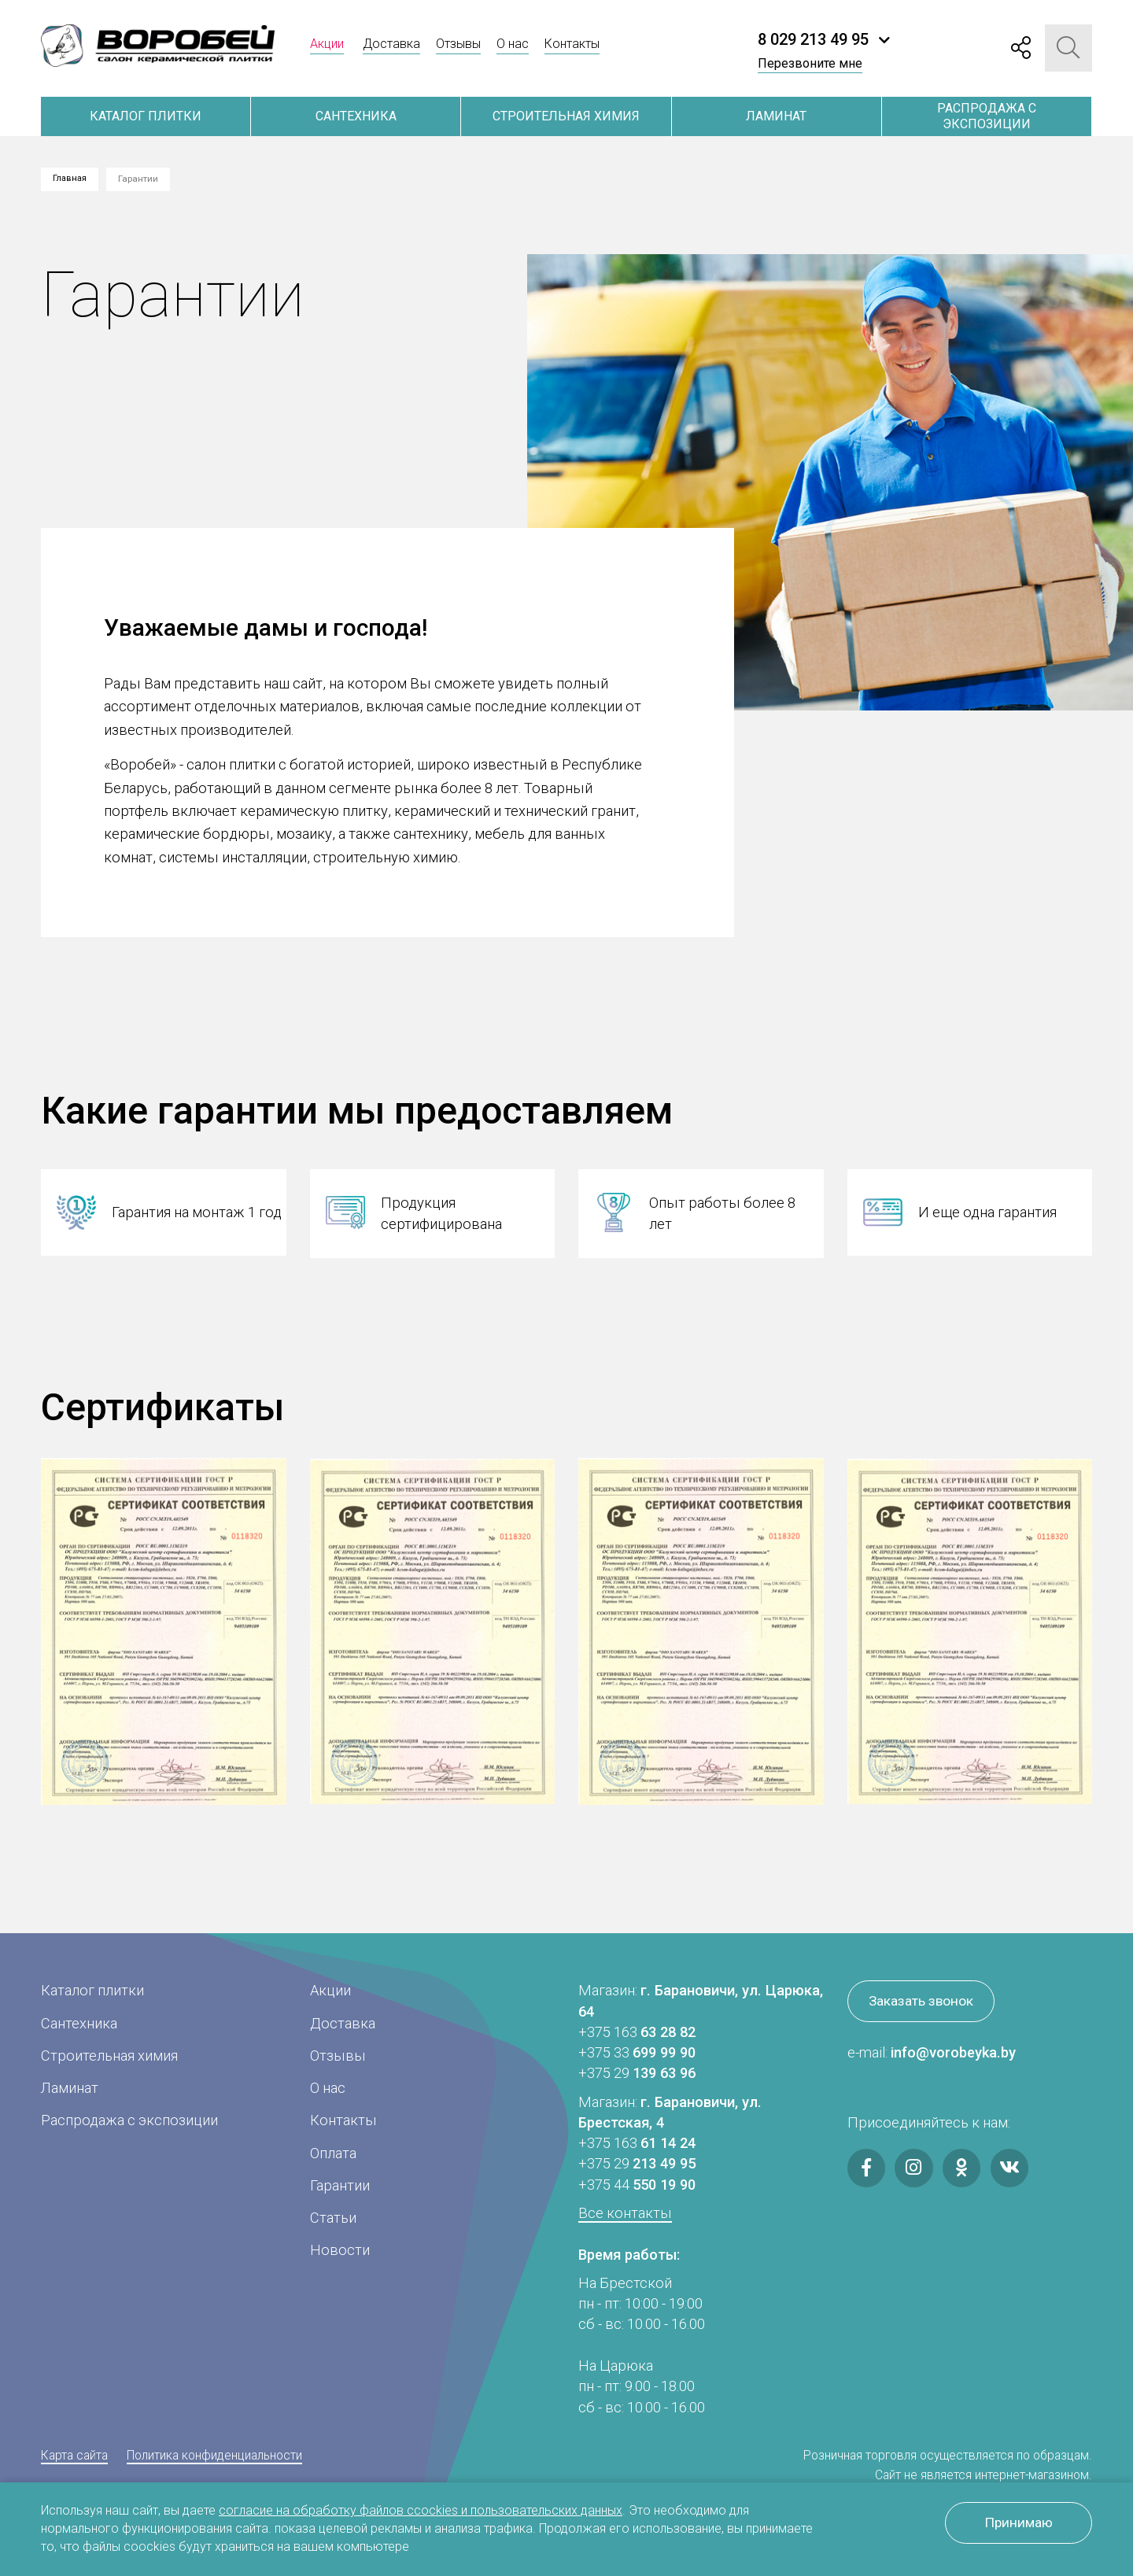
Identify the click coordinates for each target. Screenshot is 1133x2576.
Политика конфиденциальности (214, 2455)
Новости (340, 2250)
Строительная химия (566, 116)
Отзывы (458, 43)
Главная (71, 178)
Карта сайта (74, 2455)
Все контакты (625, 2213)
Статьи (333, 2217)
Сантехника (356, 116)
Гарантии (340, 2185)
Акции (327, 43)
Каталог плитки (145, 116)
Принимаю (1014, 2524)
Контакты (572, 43)
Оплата (333, 2153)
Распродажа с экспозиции (986, 116)
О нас (512, 43)
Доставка (391, 43)
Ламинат (776, 116)
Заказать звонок (926, 2003)
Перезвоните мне (810, 63)
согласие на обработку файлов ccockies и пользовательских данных (420, 2510)
